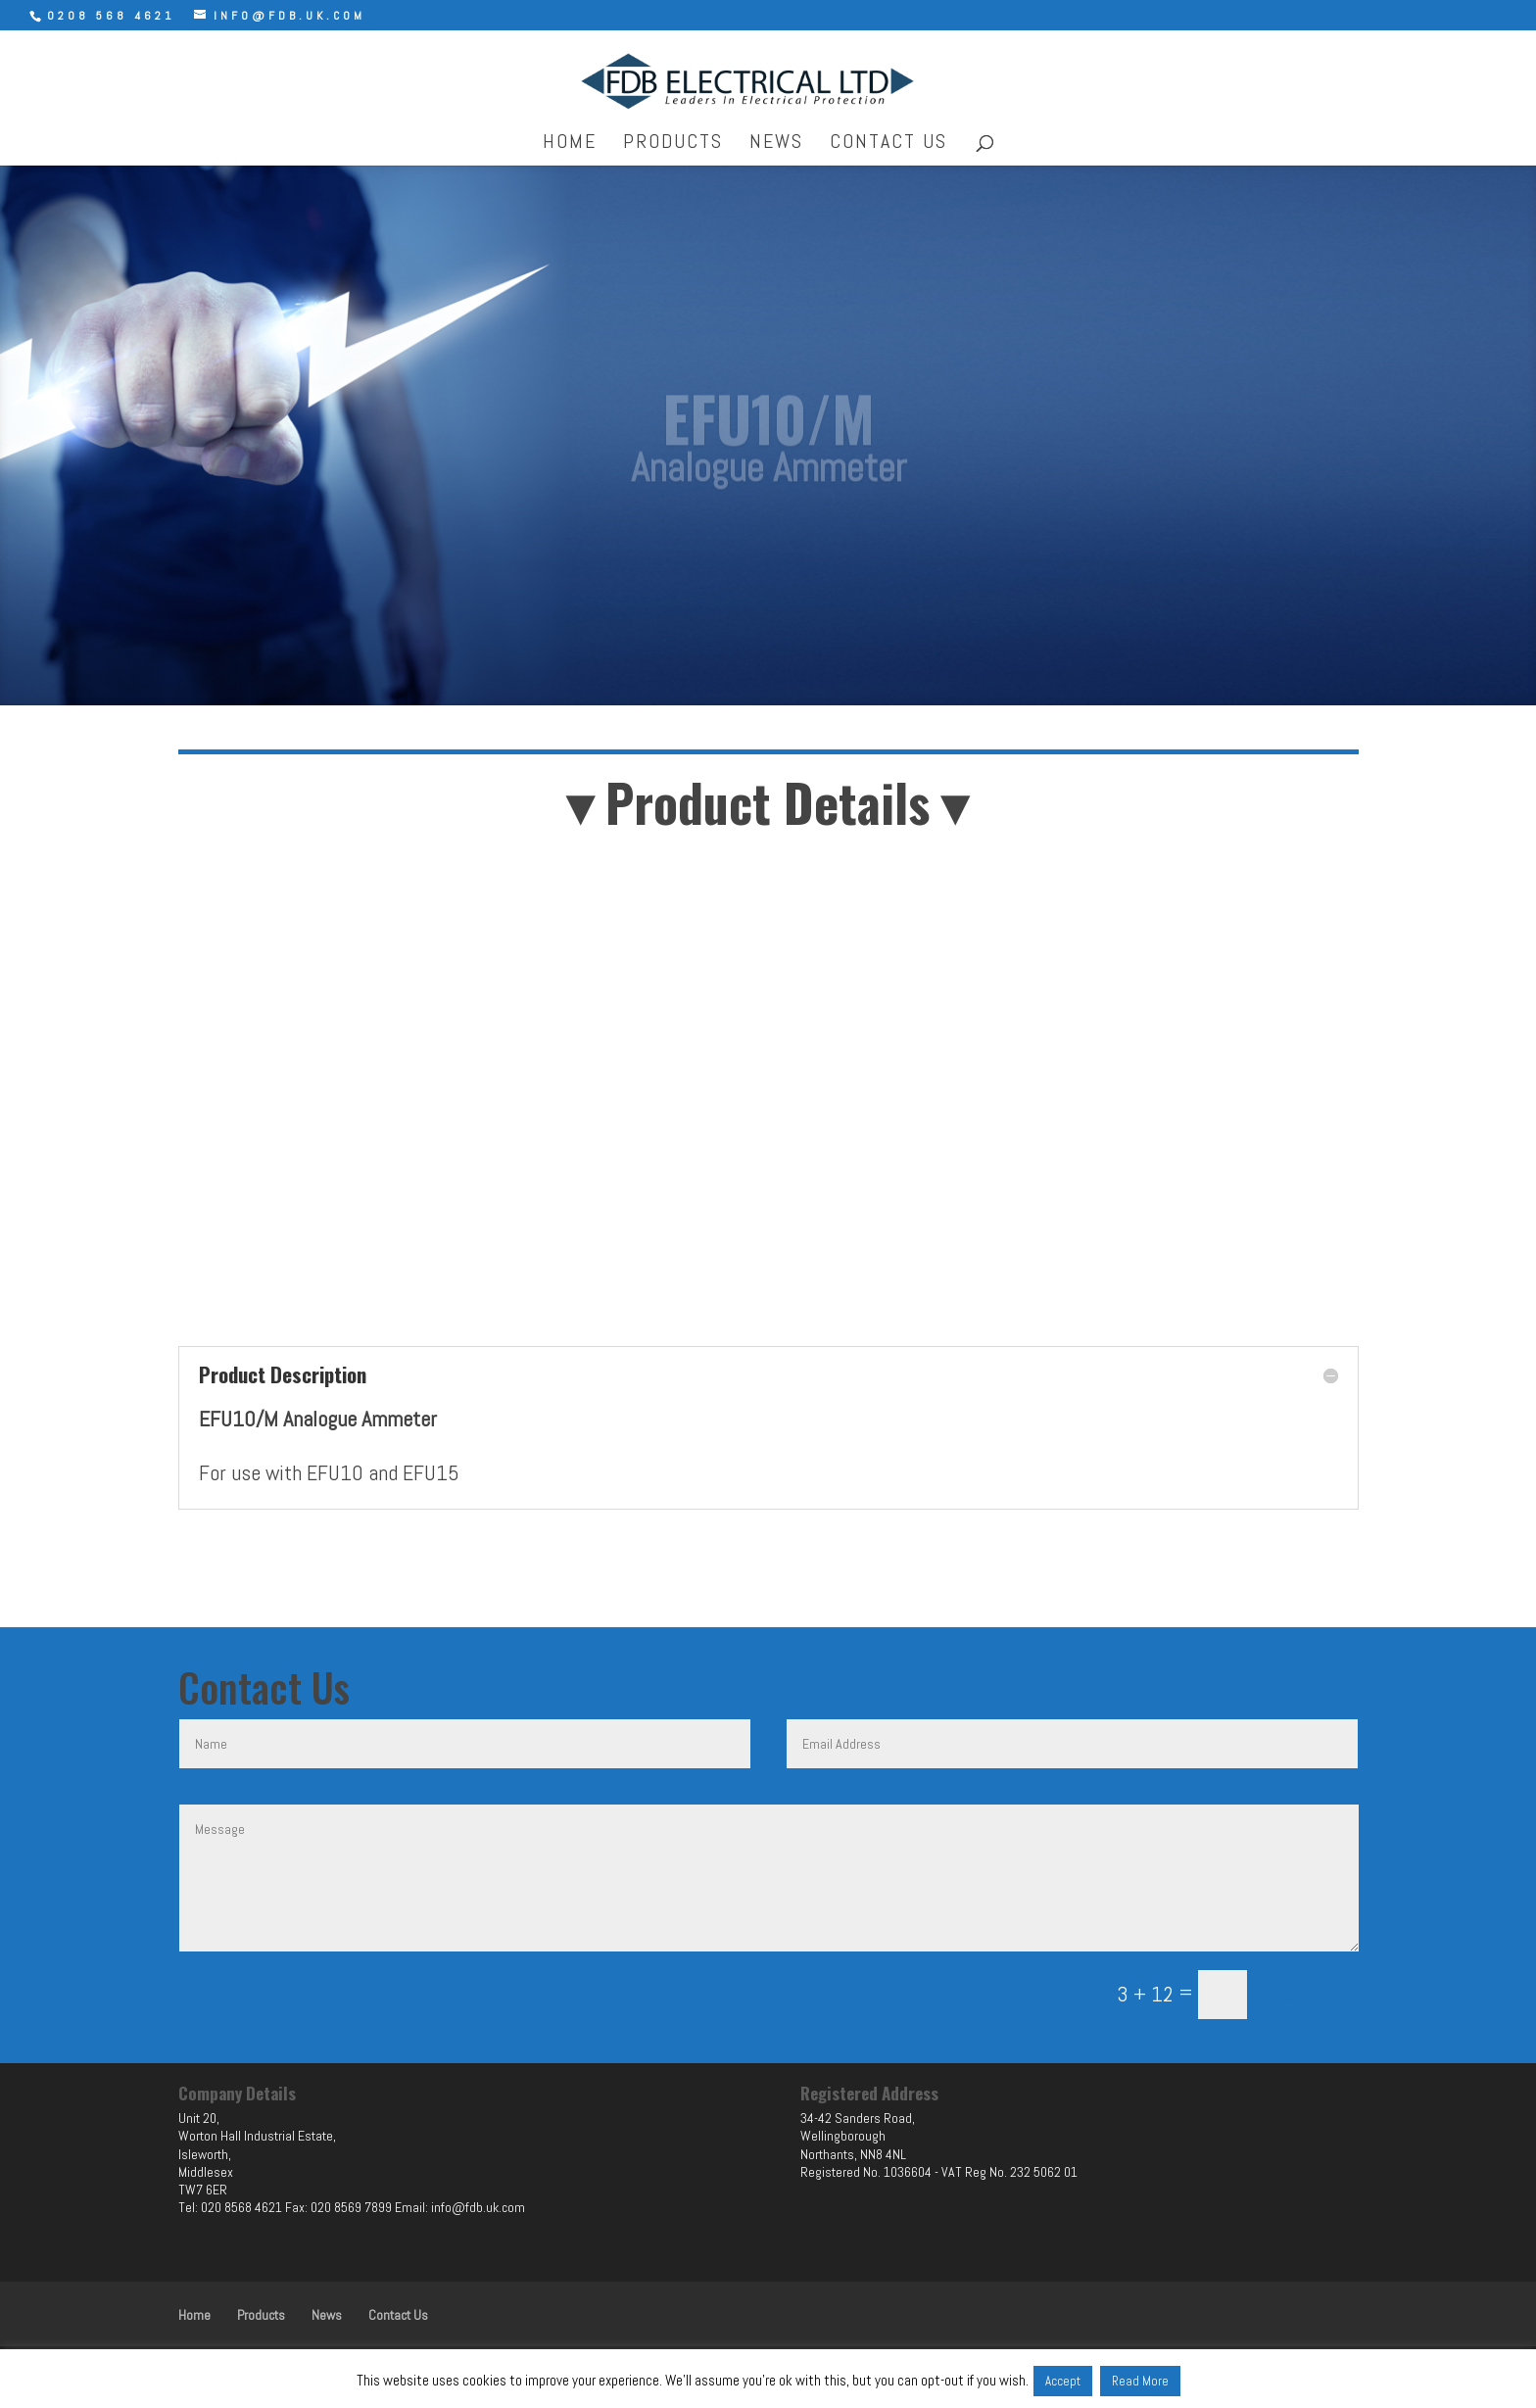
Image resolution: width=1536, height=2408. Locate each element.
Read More (1140, 2381)
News (776, 144)
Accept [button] (1062, 2381)
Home (570, 144)
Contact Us (888, 144)
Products (673, 144)
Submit (1311, 1994)
